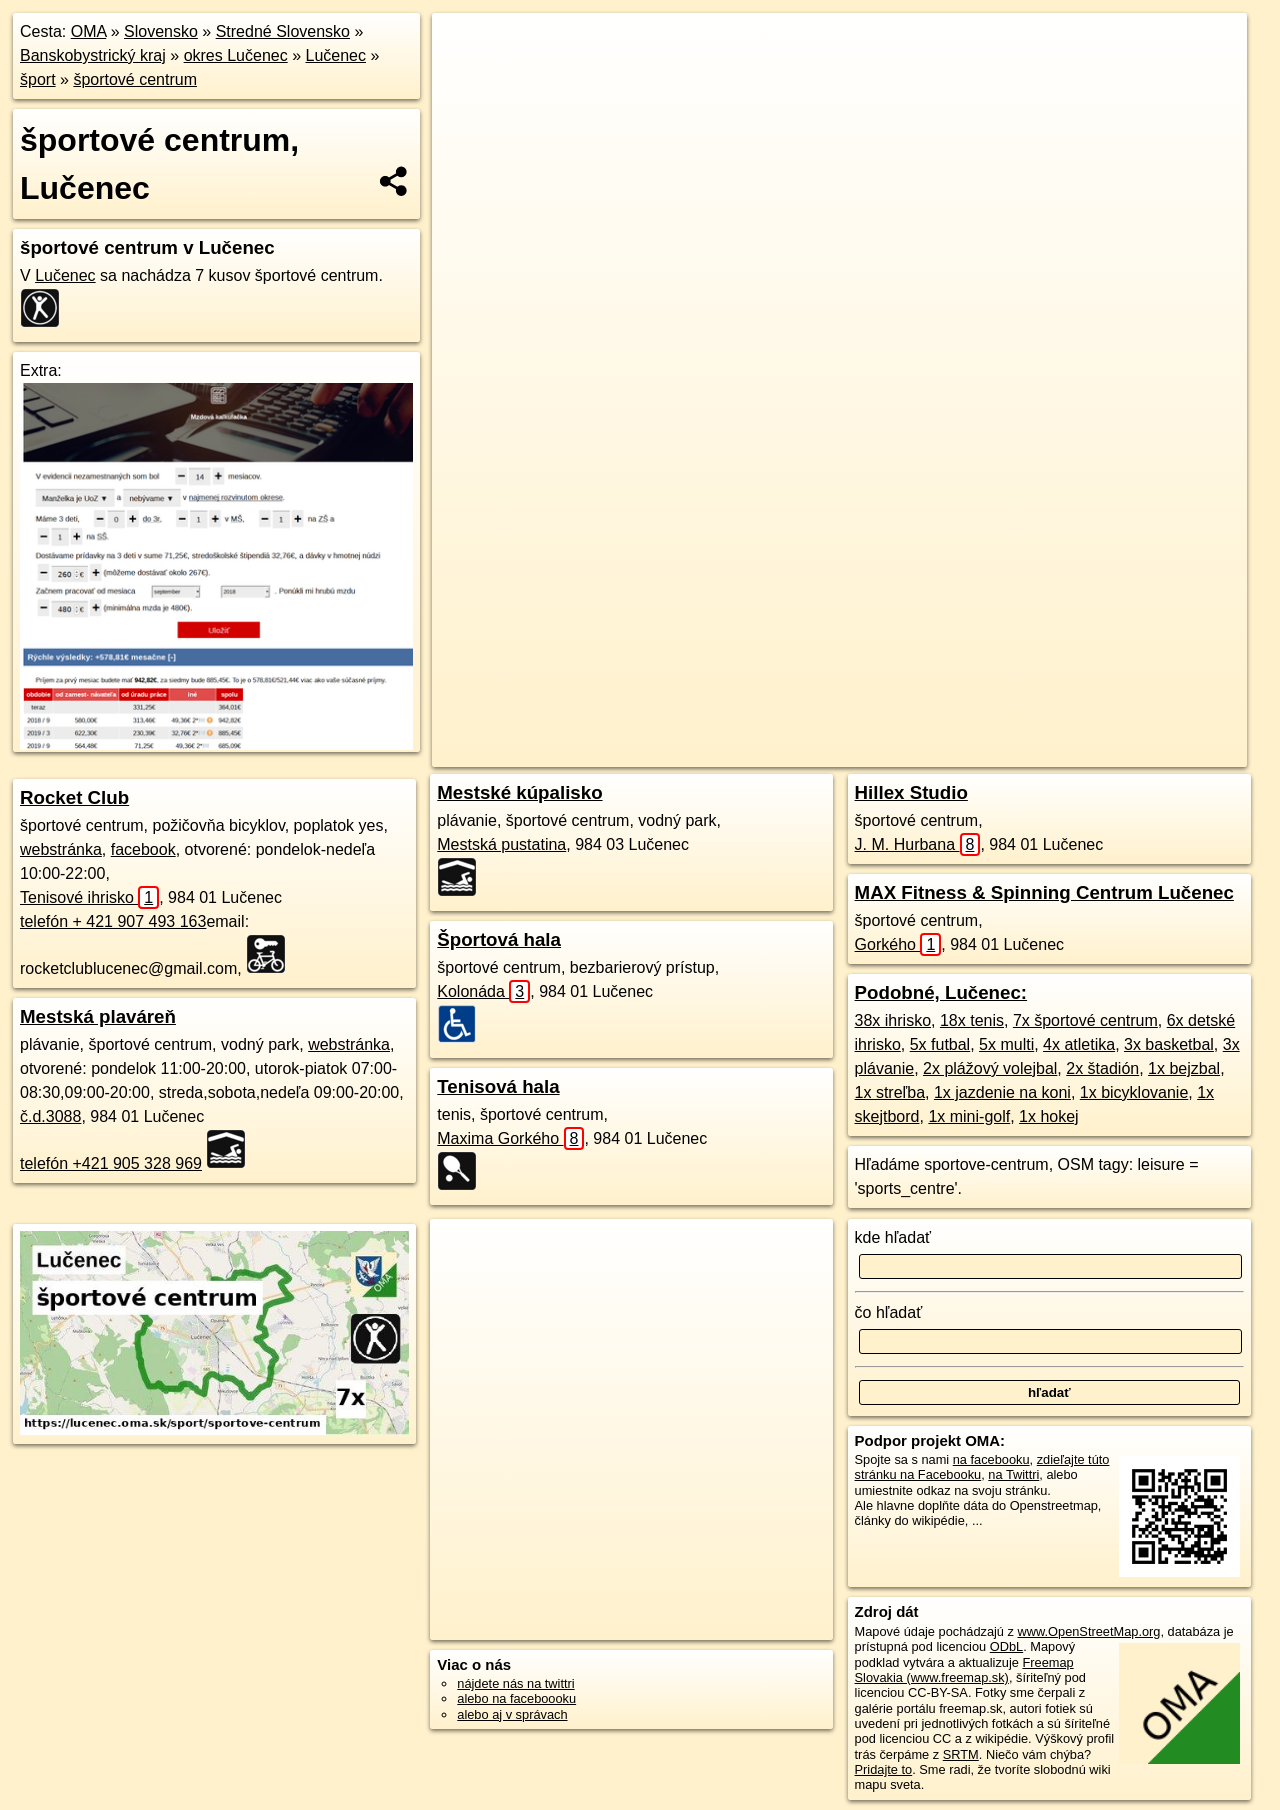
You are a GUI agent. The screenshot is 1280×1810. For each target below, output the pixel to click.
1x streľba (890, 1092)
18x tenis (972, 1020)
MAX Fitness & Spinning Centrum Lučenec (1044, 892)
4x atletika (1079, 1044)
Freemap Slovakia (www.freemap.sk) (964, 1670)
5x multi (1006, 1044)
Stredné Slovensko (283, 31)
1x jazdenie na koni (1002, 1092)
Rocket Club (74, 797)
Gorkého (898, 944)
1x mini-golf (969, 1116)
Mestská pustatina (501, 844)
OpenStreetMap (833, 717)
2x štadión (1102, 1068)
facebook (143, 849)
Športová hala (499, 939)
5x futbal (940, 1044)
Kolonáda (483, 991)
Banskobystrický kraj (93, 55)
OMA (89, 31)
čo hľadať (889, 1312)
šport (38, 79)
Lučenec (335, 55)
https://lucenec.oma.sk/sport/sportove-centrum (1122, 717)
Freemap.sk (936, 717)
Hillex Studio (911, 792)
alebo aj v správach (512, 1714)
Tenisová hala (498, 1086)
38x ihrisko (893, 1020)
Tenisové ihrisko (89, 897)
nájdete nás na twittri (515, 1683)
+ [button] (466, 47)
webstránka (61, 849)
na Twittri (1013, 1474)
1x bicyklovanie (1134, 1092)
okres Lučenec (236, 55)
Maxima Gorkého (510, 1138)
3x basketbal (1169, 1044)
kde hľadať (893, 1237)
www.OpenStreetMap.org (1088, 1631)
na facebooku (991, 1459)
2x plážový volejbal (990, 1068)
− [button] (466, 78)
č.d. (50, 1116)
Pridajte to (884, 1769)
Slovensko (161, 31)
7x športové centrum (1085, 1020)
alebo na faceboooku (516, 1698)
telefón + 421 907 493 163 (113, 921)
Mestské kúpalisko (519, 792)
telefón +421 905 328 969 (111, 1163)
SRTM (961, 1754)
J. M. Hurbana (918, 844)
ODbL (1006, 1646)
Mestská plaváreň (98, 1016)
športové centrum (135, 79)
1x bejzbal (1184, 1068)
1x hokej (1049, 1116)
